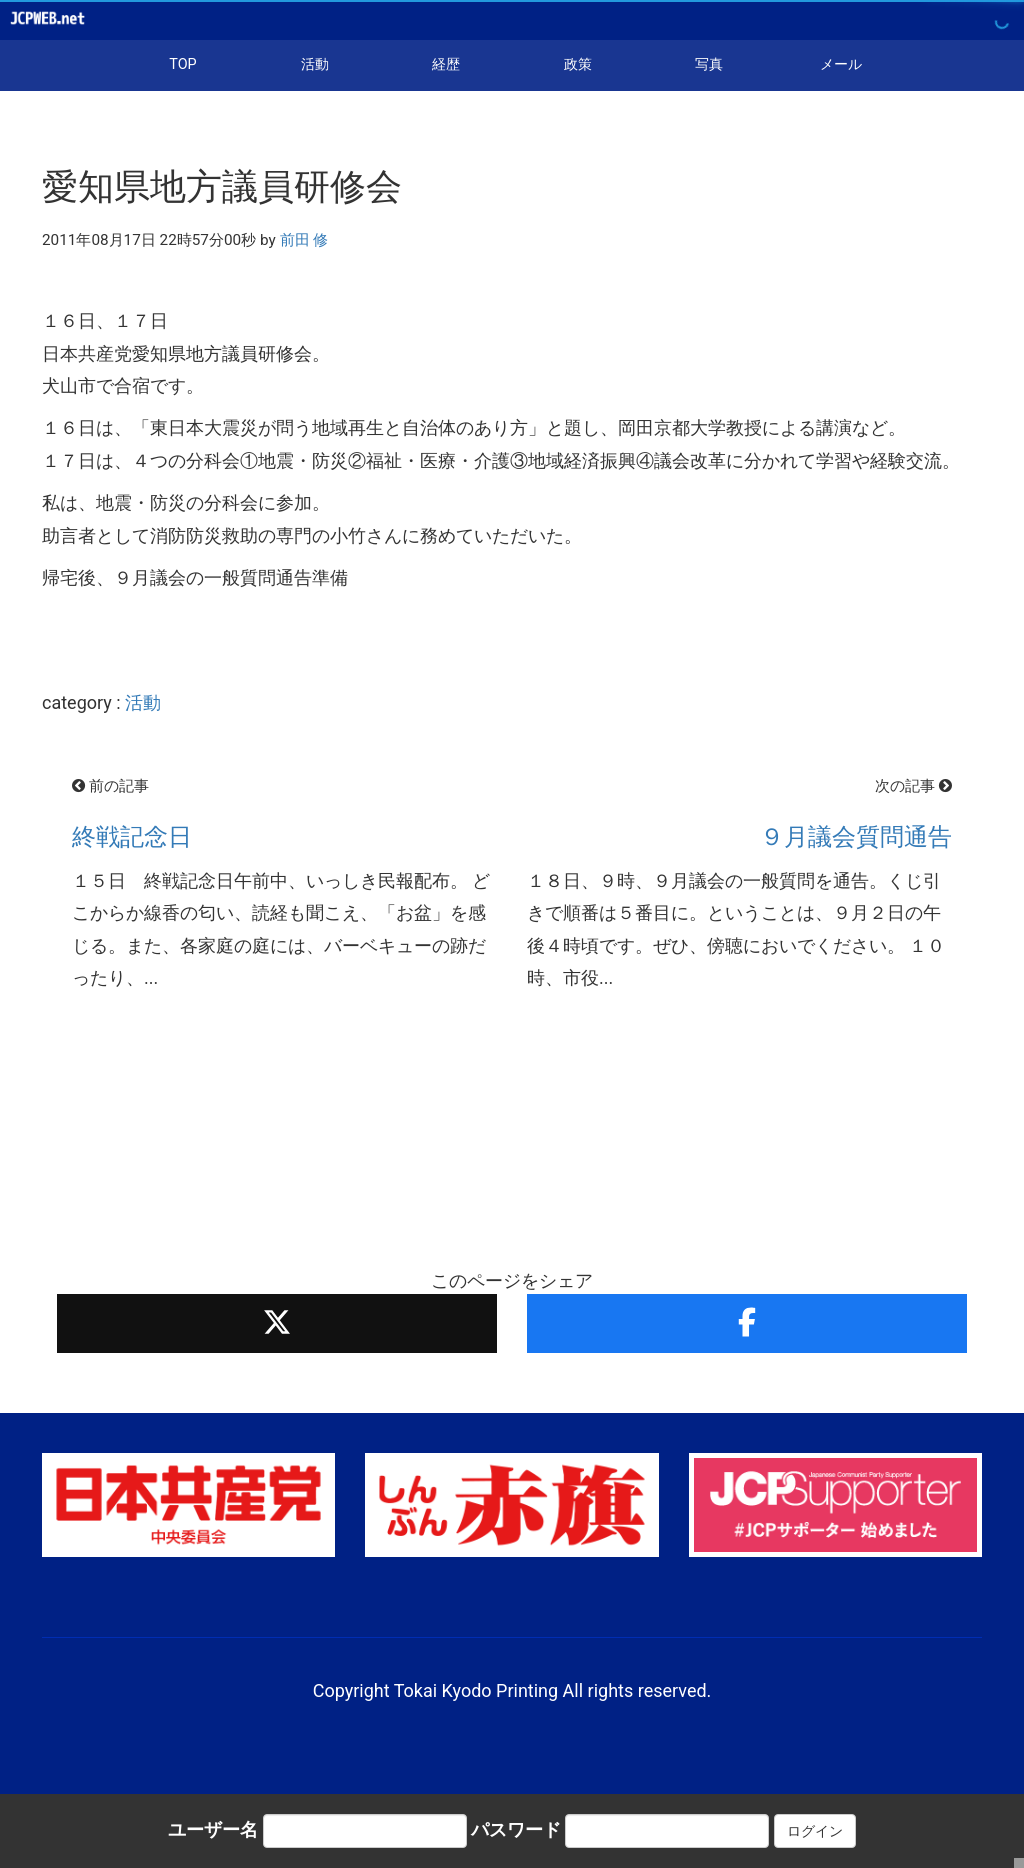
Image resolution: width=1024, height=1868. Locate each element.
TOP (182, 64)
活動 (315, 64)
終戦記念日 (132, 837)
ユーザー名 (213, 1829)
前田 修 (304, 240)
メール (841, 64)
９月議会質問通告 (856, 837)
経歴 (446, 64)
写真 (709, 64)
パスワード (516, 1829)
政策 (578, 64)
